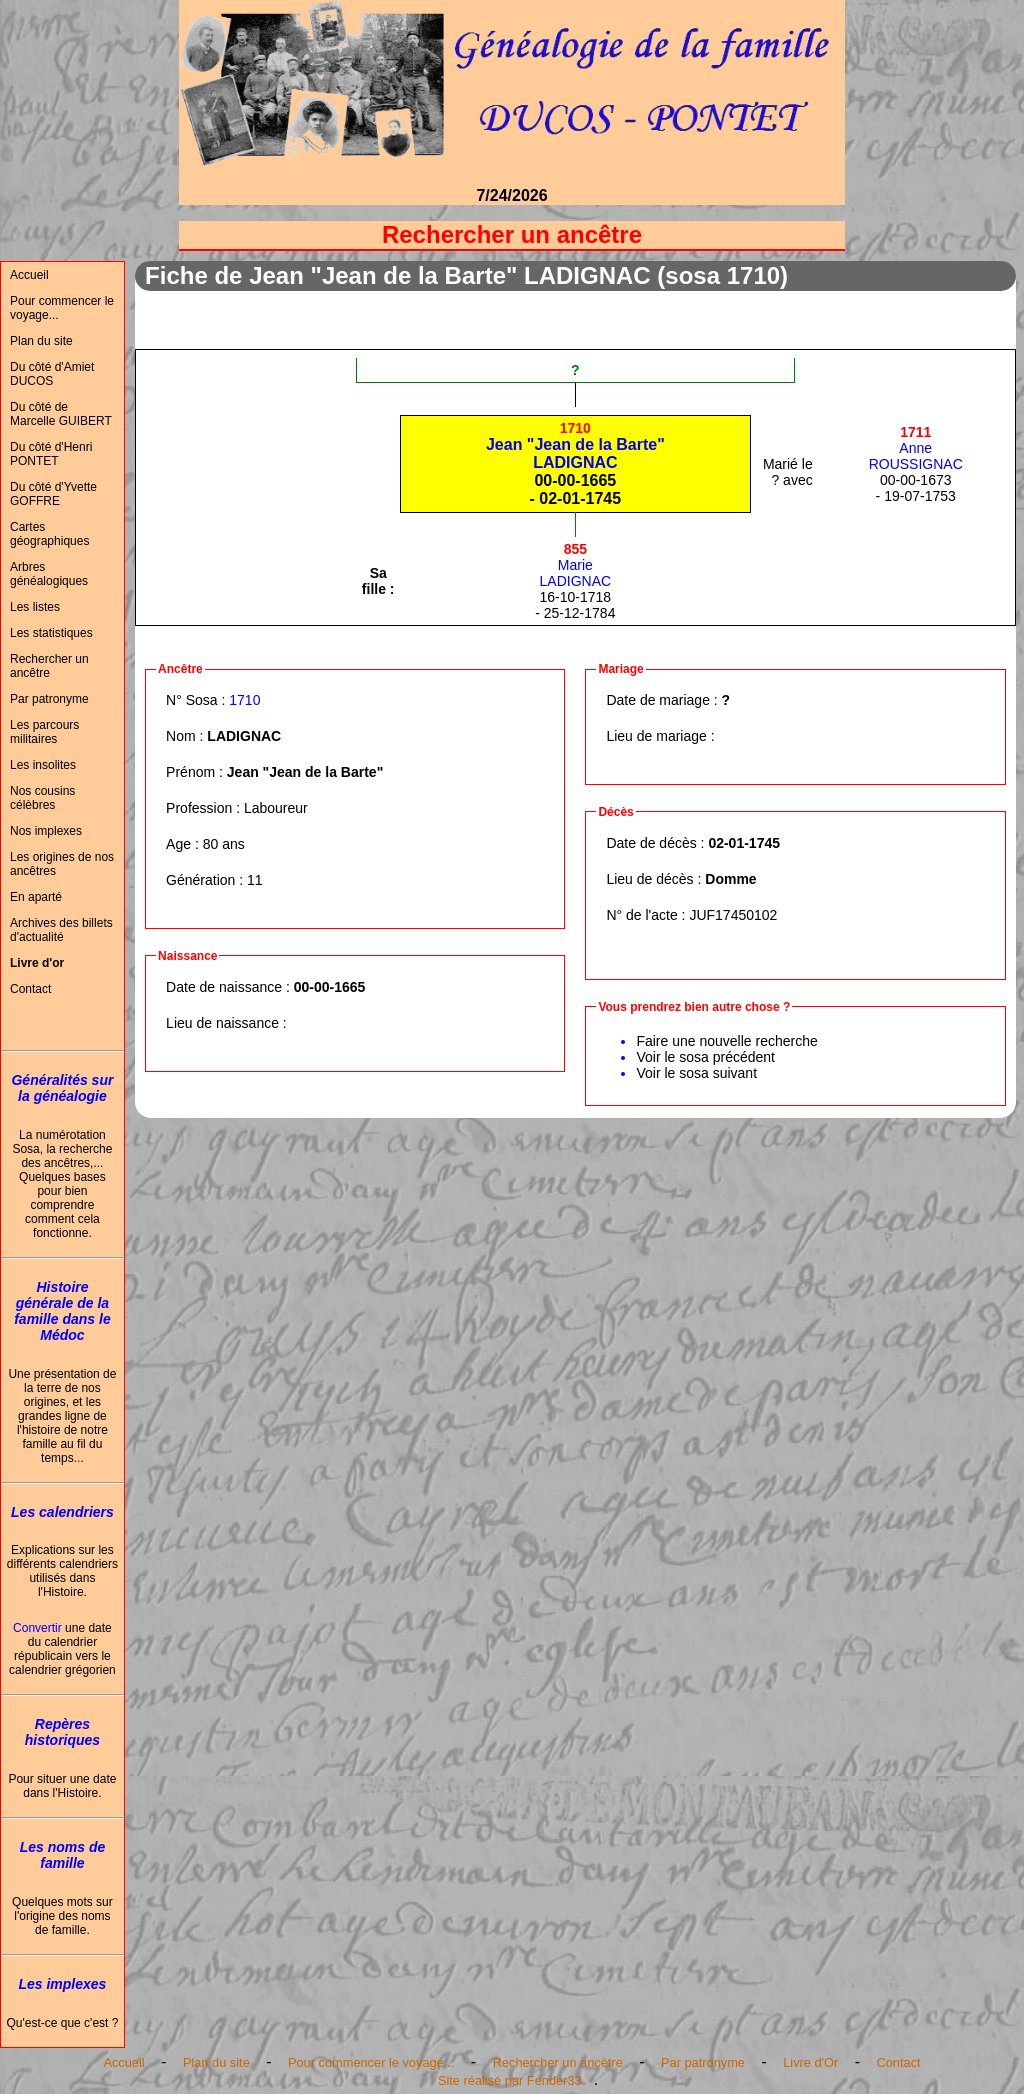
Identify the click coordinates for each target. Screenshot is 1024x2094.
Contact (30, 989)
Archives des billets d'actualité (61, 930)
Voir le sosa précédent (705, 1057)
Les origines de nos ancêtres (62, 864)
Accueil (29, 275)
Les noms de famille (63, 1855)
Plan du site (41, 341)
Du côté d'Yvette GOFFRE (53, 494)
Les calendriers (62, 1512)
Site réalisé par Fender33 (510, 2080)
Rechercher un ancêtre (49, 666)
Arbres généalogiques (49, 574)
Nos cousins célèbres (42, 798)
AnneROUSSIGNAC (916, 448)
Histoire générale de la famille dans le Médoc (62, 1311)
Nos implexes (46, 831)
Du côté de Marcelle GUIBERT (61, 414)
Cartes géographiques (49, 534)
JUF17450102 (733, 915)
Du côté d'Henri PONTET (51, 454)
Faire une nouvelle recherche (726, 1041)
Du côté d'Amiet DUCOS (52, 374)
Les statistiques (51, 633)
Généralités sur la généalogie (62, 1088)
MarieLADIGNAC (576, 565)
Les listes (35, 607)
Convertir (37, 1628)
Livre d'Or (810, 2062)
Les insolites (43, 765)
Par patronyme (49, 699)
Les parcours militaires (44, 732)
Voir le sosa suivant (696, 1073)
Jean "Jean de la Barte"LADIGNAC (575, 445)
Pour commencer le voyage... (62, 308)
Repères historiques (62, 1732)
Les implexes (62, 1984)
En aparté (36, 897)
